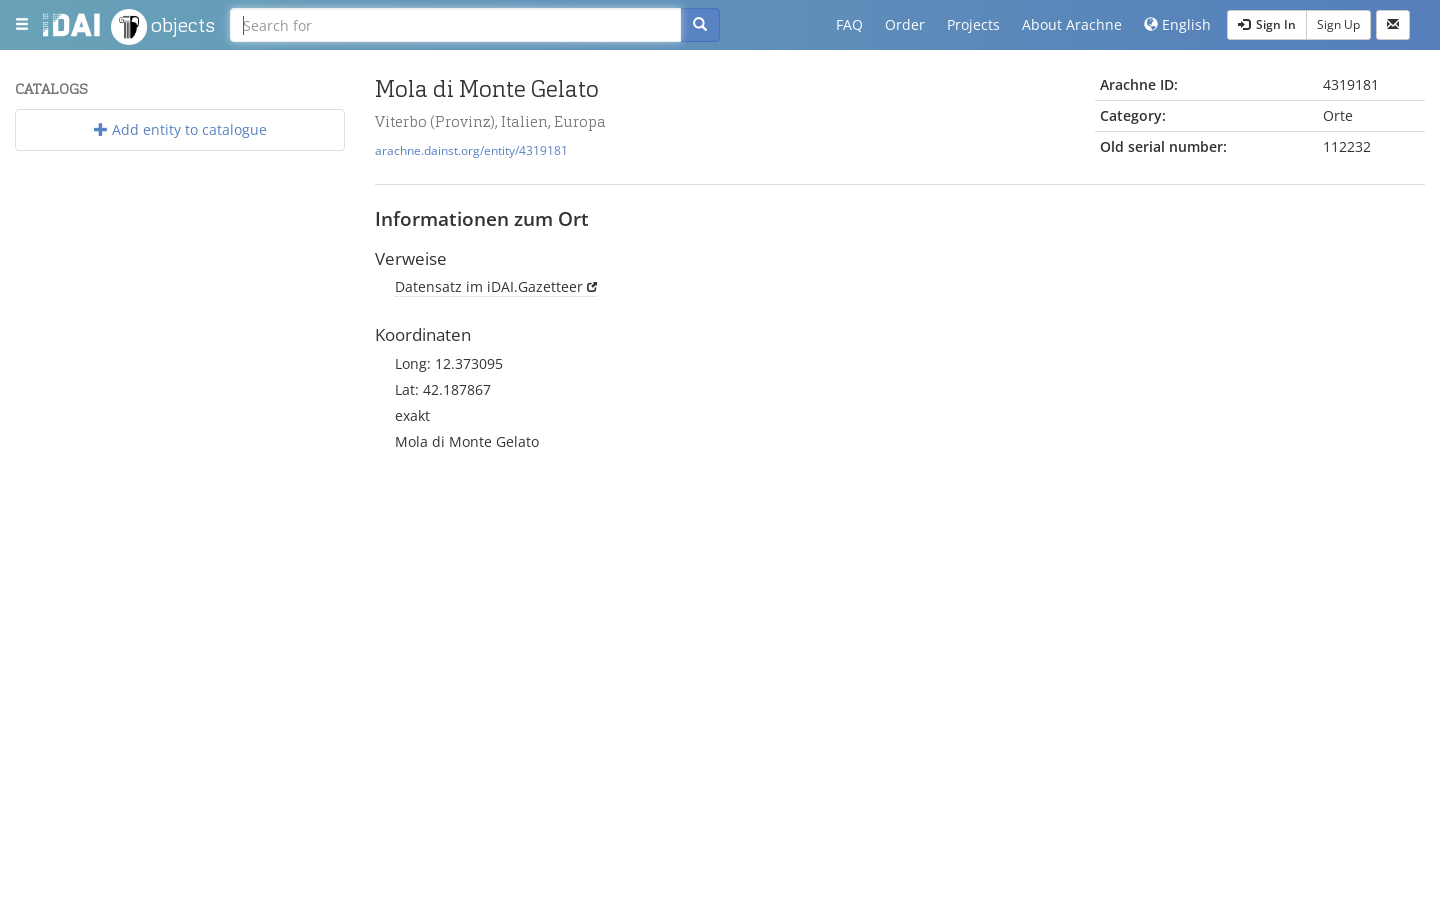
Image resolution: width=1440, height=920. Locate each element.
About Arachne (1072, 24)
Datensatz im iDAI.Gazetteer (489, 286)
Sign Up (1338, 24)
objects (163, 27)
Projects (973, 24)
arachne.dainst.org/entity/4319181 (471, 150)
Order (905, 24)
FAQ (849, 24)
